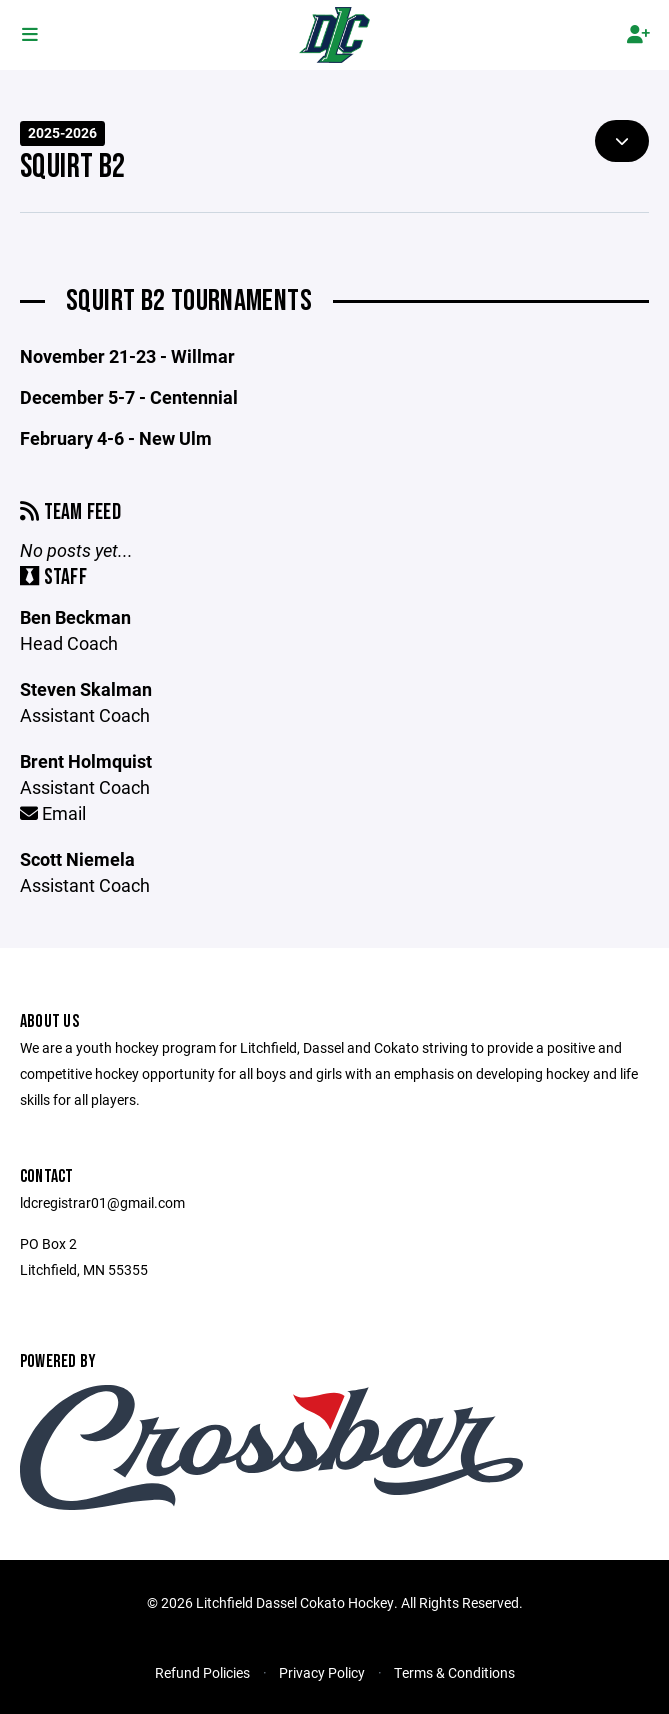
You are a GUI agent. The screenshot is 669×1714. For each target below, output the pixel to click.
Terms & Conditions (454, 1672)
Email (53, 813)
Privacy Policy (322, 1672)
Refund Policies (202, 1672)
